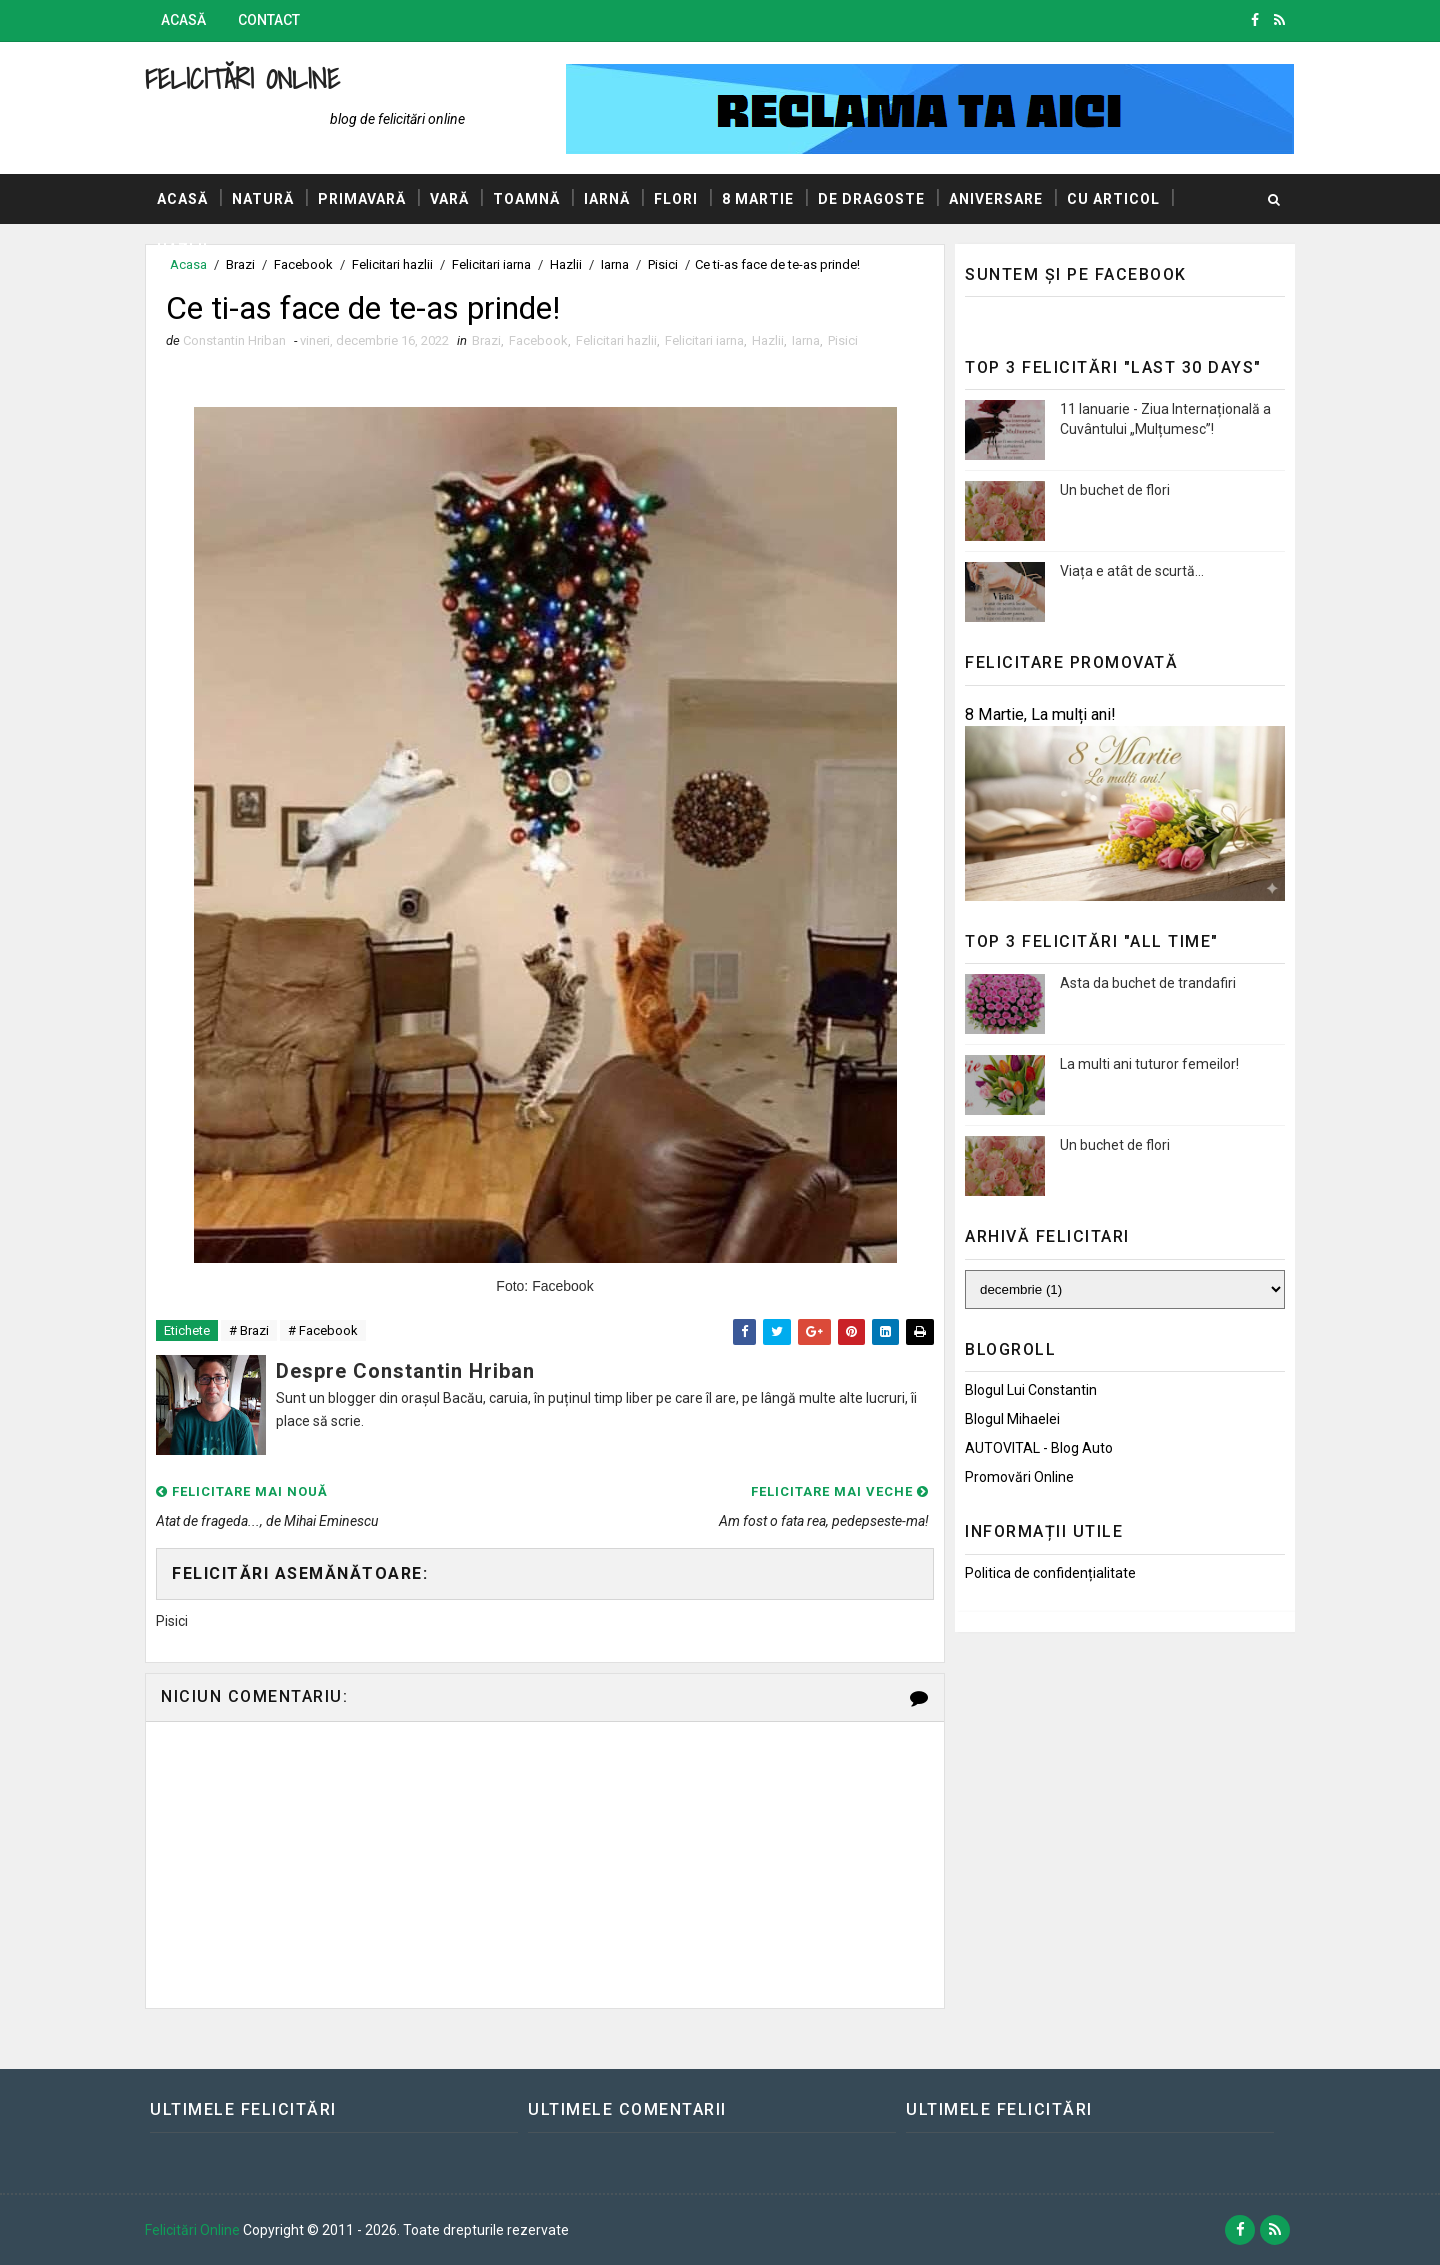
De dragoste (871, 199)
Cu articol (1113, 199)
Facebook (538, 340)
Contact (269, 20)
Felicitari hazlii (616, 340)
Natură (263, 199)
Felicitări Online (242, 78)
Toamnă (526, 199)
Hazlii (182, 249)
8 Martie (758, 199)
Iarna (806, 340)
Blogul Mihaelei (1012, 1419)
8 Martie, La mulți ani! (1040, 714)
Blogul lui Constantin (1031, 1390)
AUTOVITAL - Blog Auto (1039, 1448)
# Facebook (323, 1330)
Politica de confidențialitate (1050, 1573)
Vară (449, 199)
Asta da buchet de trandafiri (1148, 983)
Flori (676, 199)
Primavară (362, 199)
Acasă (183, 20)
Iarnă (607, 199)
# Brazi (249, 1330)
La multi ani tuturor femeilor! (1149, 1064)
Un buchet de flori (1115, 490)
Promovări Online (1019, 1477)
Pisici (843, 340)
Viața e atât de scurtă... (1132, 571)
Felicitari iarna (704, 340)
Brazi (486, 340)
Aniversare (996, 199)
